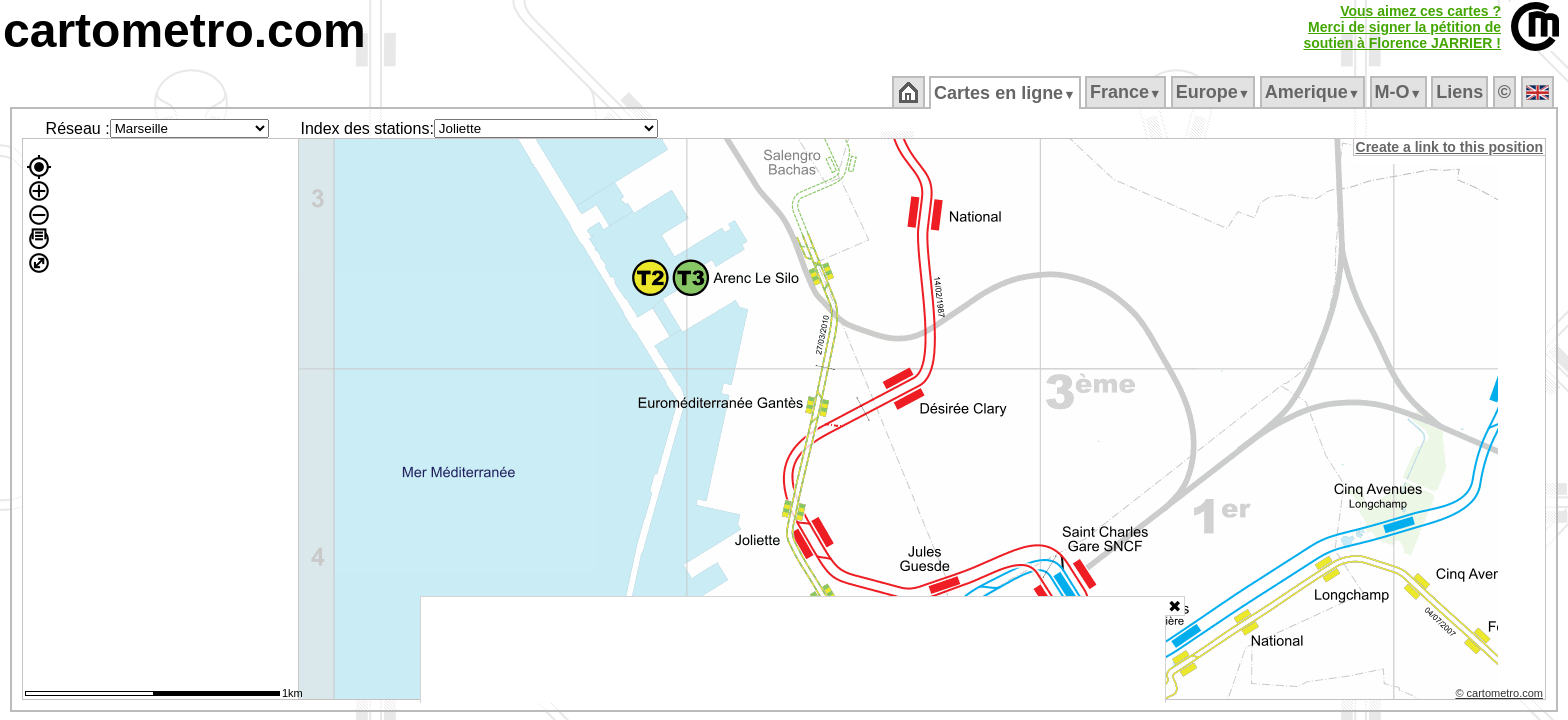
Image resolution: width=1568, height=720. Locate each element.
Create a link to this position (1450, 147)
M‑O (1399, 92)
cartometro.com (184, 30)
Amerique (1313, 92)
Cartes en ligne (1006, 93)
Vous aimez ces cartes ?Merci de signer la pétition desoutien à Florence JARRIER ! (1402, 27)
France (1126, 92)
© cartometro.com (1501, 696)
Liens (1461, 92)
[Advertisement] (793, 650)
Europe (1214, 92)
